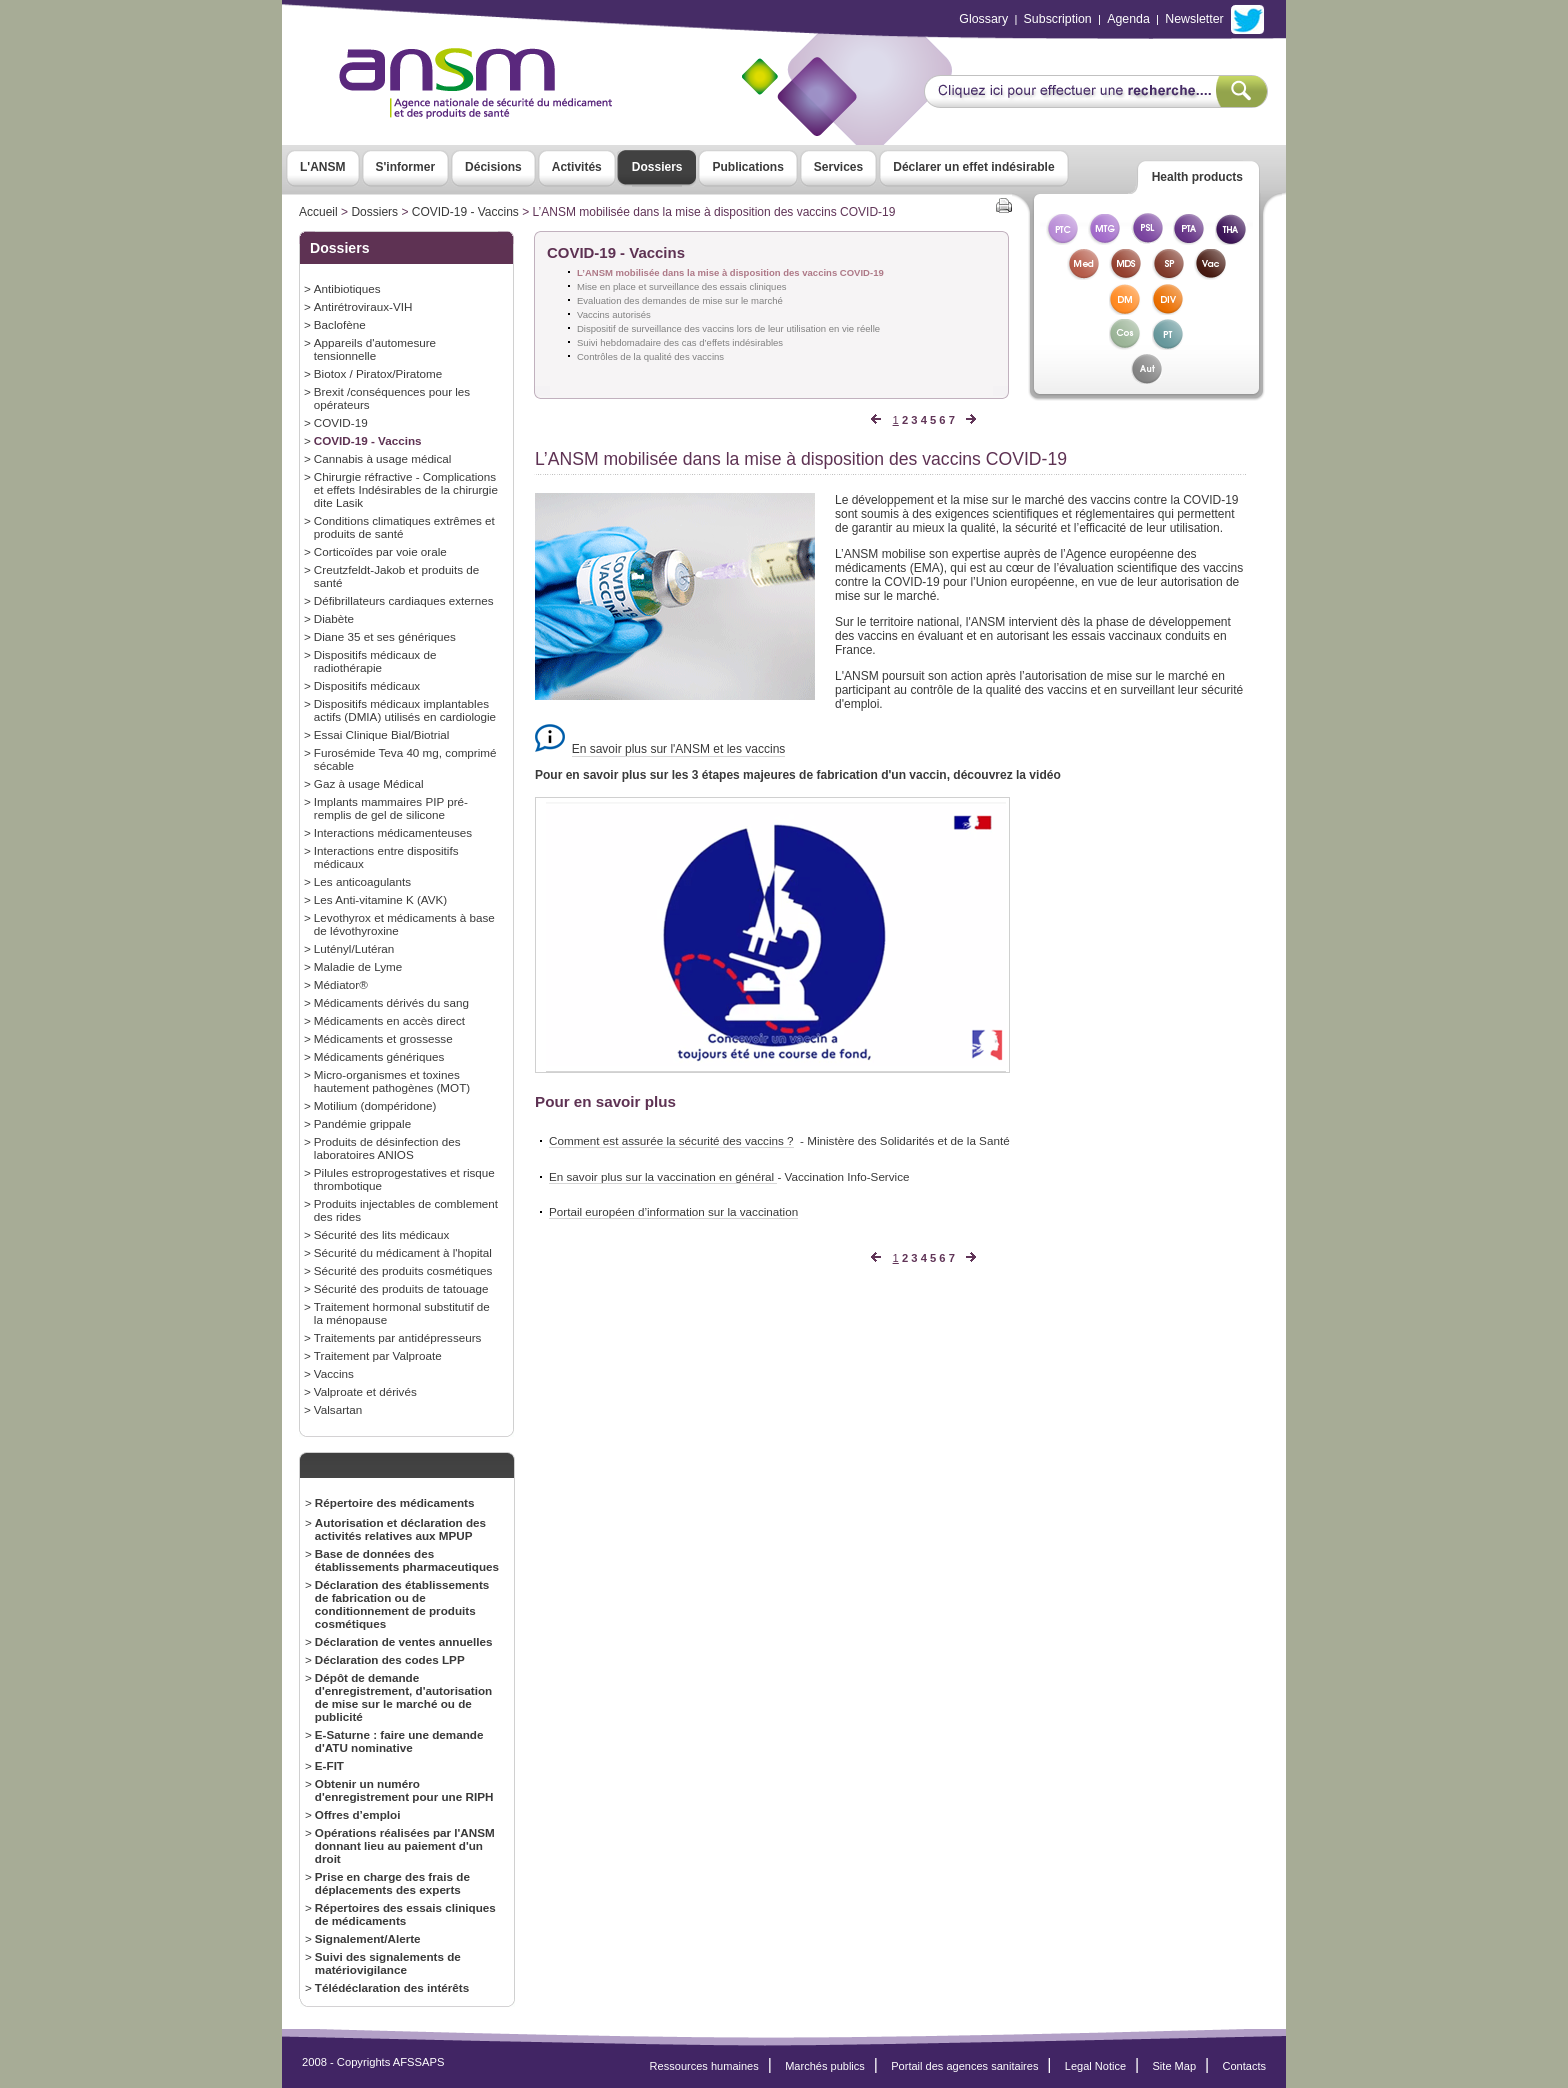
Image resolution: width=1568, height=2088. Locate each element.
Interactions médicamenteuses (393, 832)
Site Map (1175, 2066)
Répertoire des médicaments (395, 1502)
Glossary (983, 19)
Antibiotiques (347, 288)
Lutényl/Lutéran (354, 948)
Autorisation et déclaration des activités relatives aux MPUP (400, 1529)
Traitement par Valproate (378, 1355)
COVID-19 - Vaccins (465, 212)
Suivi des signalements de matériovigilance (388, 1963)
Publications (747, 167)
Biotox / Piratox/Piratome (378, 373)
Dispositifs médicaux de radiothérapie (375, 661)
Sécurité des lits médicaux (382, 1234)
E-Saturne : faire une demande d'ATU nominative (399, 1741)
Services (838, 167)
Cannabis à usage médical (383, 458)
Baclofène (340, 324)
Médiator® (341, 984)
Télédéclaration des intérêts (392, 1987)
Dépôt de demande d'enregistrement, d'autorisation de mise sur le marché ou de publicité (403, 1697)
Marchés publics (825, 2066)
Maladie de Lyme (358, 966)
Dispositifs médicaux (367, 685)
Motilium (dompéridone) (375, 1105)
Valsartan (338, 1409)
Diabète (334, 618)
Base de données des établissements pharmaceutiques (407, 1560)
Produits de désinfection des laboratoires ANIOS (387, 1148)
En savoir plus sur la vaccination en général (663, 1176)
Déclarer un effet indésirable (973, 167)
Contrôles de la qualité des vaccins (650, 356)
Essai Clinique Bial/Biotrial (382, 734)
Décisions (493, 167)
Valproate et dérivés (365, 1391)
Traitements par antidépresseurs (398, 1337)
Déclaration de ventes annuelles (404, 1641)
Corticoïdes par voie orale (380, 551)
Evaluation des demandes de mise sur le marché (680, 300)
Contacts (1244, 2066)
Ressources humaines (704, 2066)
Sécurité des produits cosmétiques (403, 1270)
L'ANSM (323, 167)
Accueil (318, 212)
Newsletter (1194, 19)
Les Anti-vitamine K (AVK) (380, 899)
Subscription (1058, 19)
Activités (577, 167)
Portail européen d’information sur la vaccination (673, 1211)
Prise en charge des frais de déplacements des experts (392, 1883)
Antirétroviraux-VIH (363, 306)
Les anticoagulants (362, 881)
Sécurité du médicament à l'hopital (403, 1252)
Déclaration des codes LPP (390, 1659)
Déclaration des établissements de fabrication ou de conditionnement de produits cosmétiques (402, 1604)
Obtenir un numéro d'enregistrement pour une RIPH (404, 1790)
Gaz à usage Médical (369, 783)
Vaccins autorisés (614, 314)
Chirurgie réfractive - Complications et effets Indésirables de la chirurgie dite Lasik (406, 489)
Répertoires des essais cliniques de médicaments (405, 1914)
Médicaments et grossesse (383, 1038)
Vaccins (334, 1373)
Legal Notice (1095, 2066)
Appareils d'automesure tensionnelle (375, 349)
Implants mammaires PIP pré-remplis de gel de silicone (391, 808)
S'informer (406, 167)
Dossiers (657, 167)
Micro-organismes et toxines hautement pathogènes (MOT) (392, 1081)
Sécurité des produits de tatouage (401, 1288)
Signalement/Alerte (368, 1938)
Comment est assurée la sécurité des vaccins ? (671, 1140)
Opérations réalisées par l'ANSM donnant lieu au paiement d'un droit (405, 1845)
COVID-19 (341, 422)
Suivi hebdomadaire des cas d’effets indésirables (680, 342)
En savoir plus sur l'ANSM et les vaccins (679, 749)
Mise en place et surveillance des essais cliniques (681, 286)
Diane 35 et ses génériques (385, 636)
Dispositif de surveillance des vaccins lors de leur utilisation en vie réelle (728, 328)
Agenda (1128, 19)
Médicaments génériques (379, 1056)
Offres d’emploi (358, 1814)
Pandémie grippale (362, 1123)
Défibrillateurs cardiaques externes (404, 600)
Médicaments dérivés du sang (391, 1002)
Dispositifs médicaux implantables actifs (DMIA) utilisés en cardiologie (405, 710)
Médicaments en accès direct (389, 1020)
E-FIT (329, 1765)
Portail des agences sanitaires (964, 2066)
